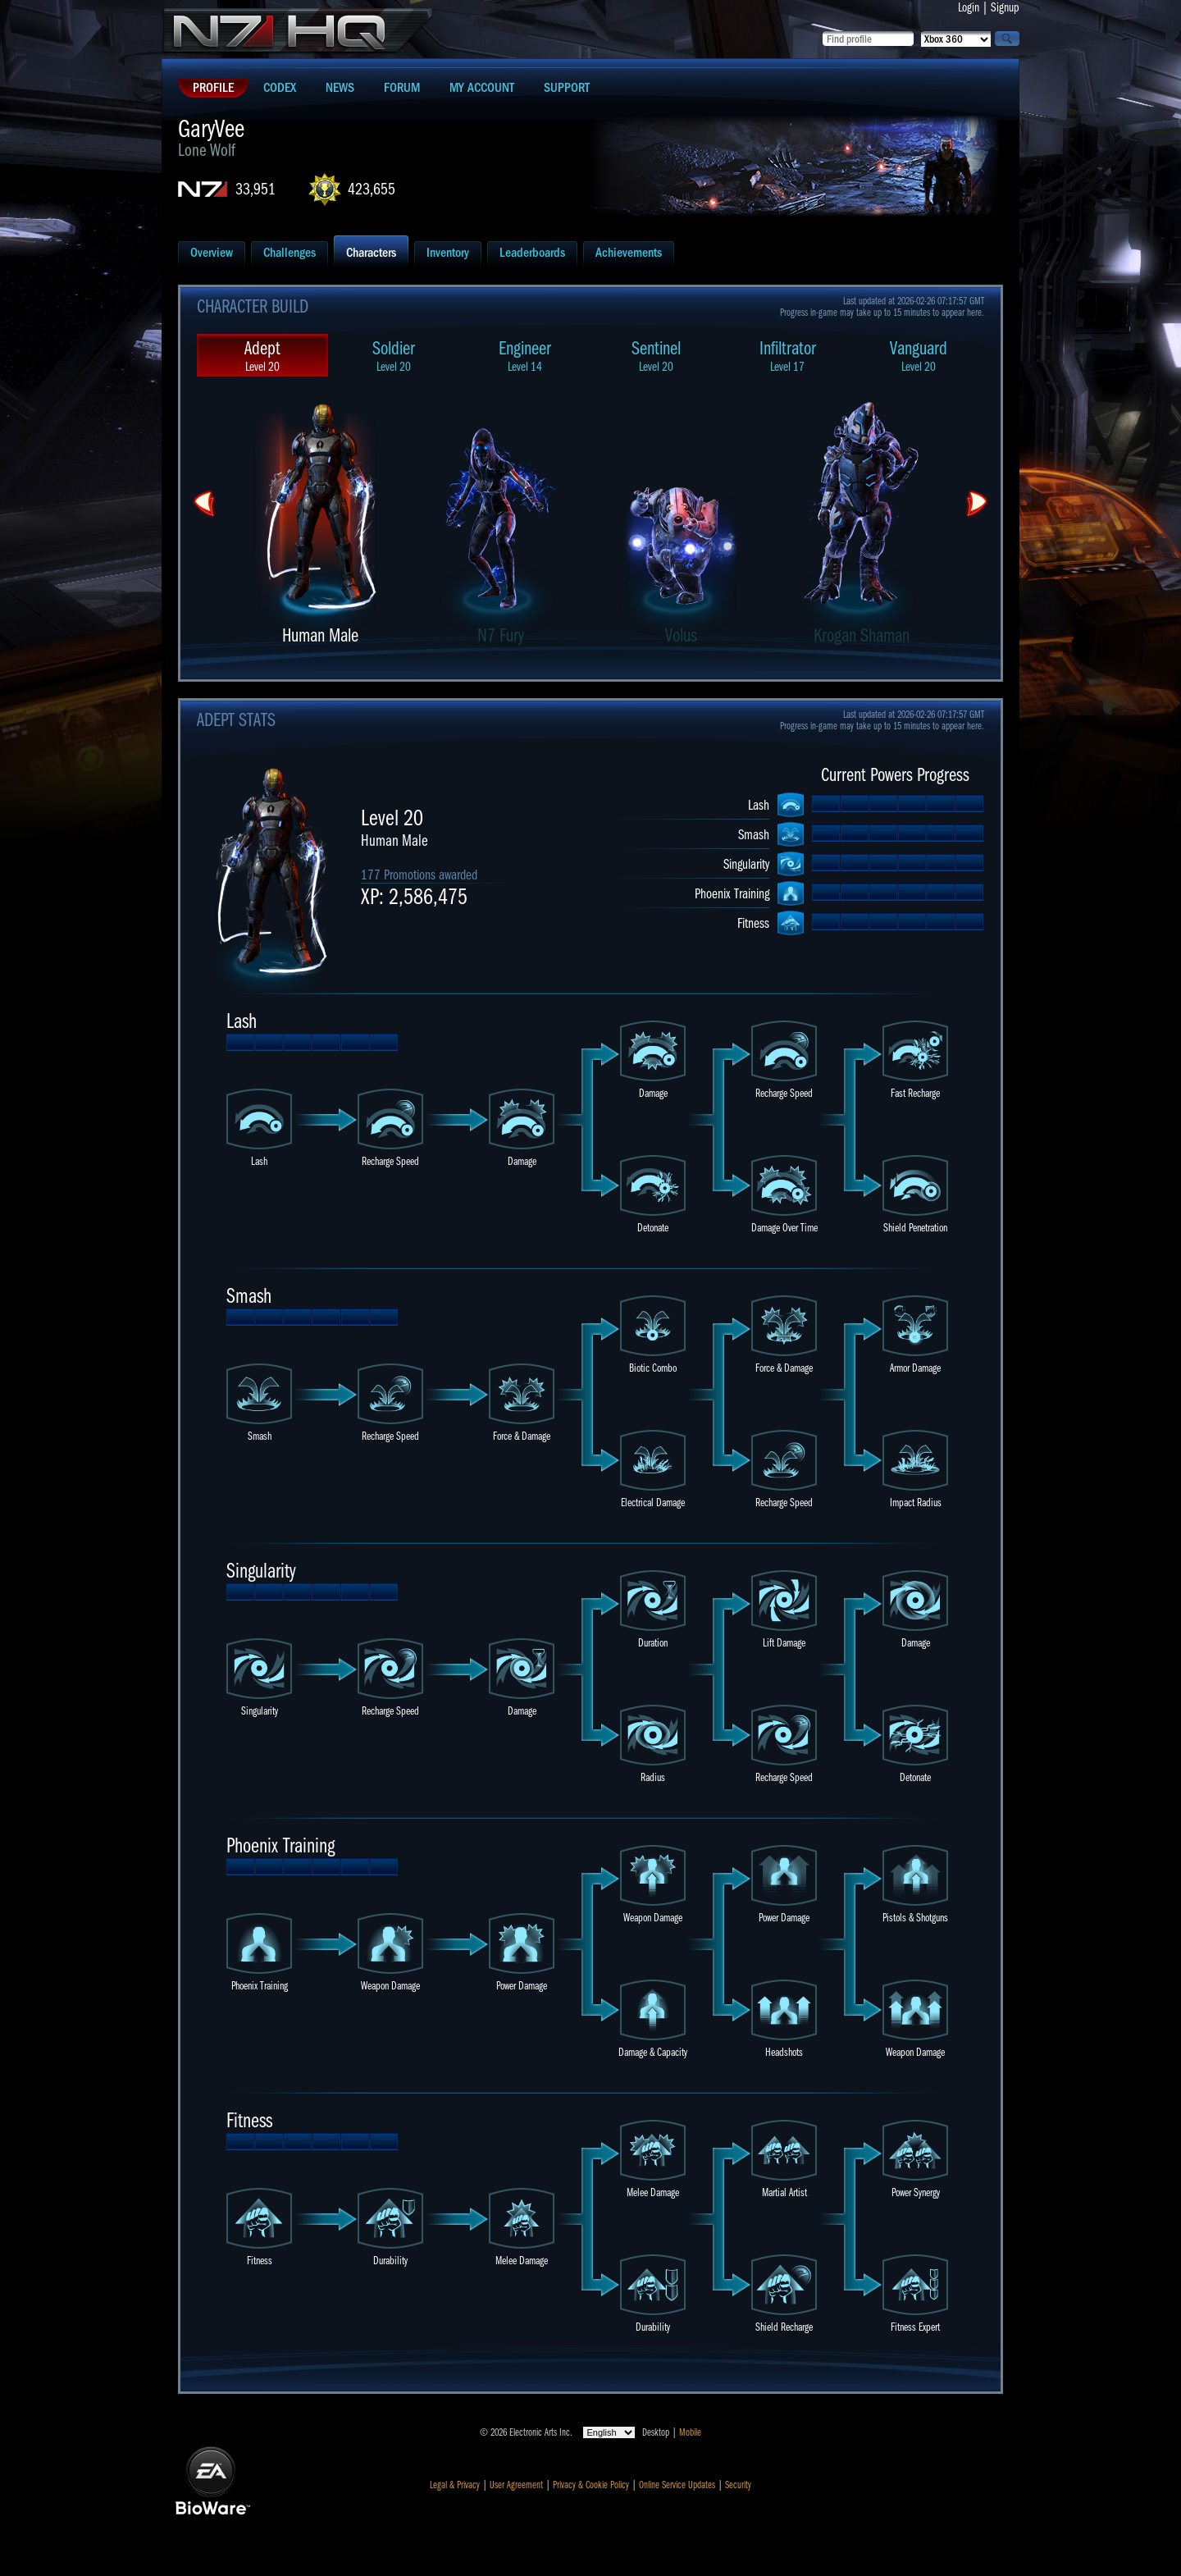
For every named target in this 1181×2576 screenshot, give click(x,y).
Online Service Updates (677, 2485)
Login (968, 7)
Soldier (393, 355)
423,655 (371, 189)
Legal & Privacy (455, 2485)
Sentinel (656, 355)
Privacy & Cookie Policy (591, 2485)
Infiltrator (787, 355)
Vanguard (918, 355)
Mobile (690, 2432)
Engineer (524, 355)
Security (738, 2485)
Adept (262, 355)
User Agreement (516, 2485)
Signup (1005, 7)
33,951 (255, 189)
